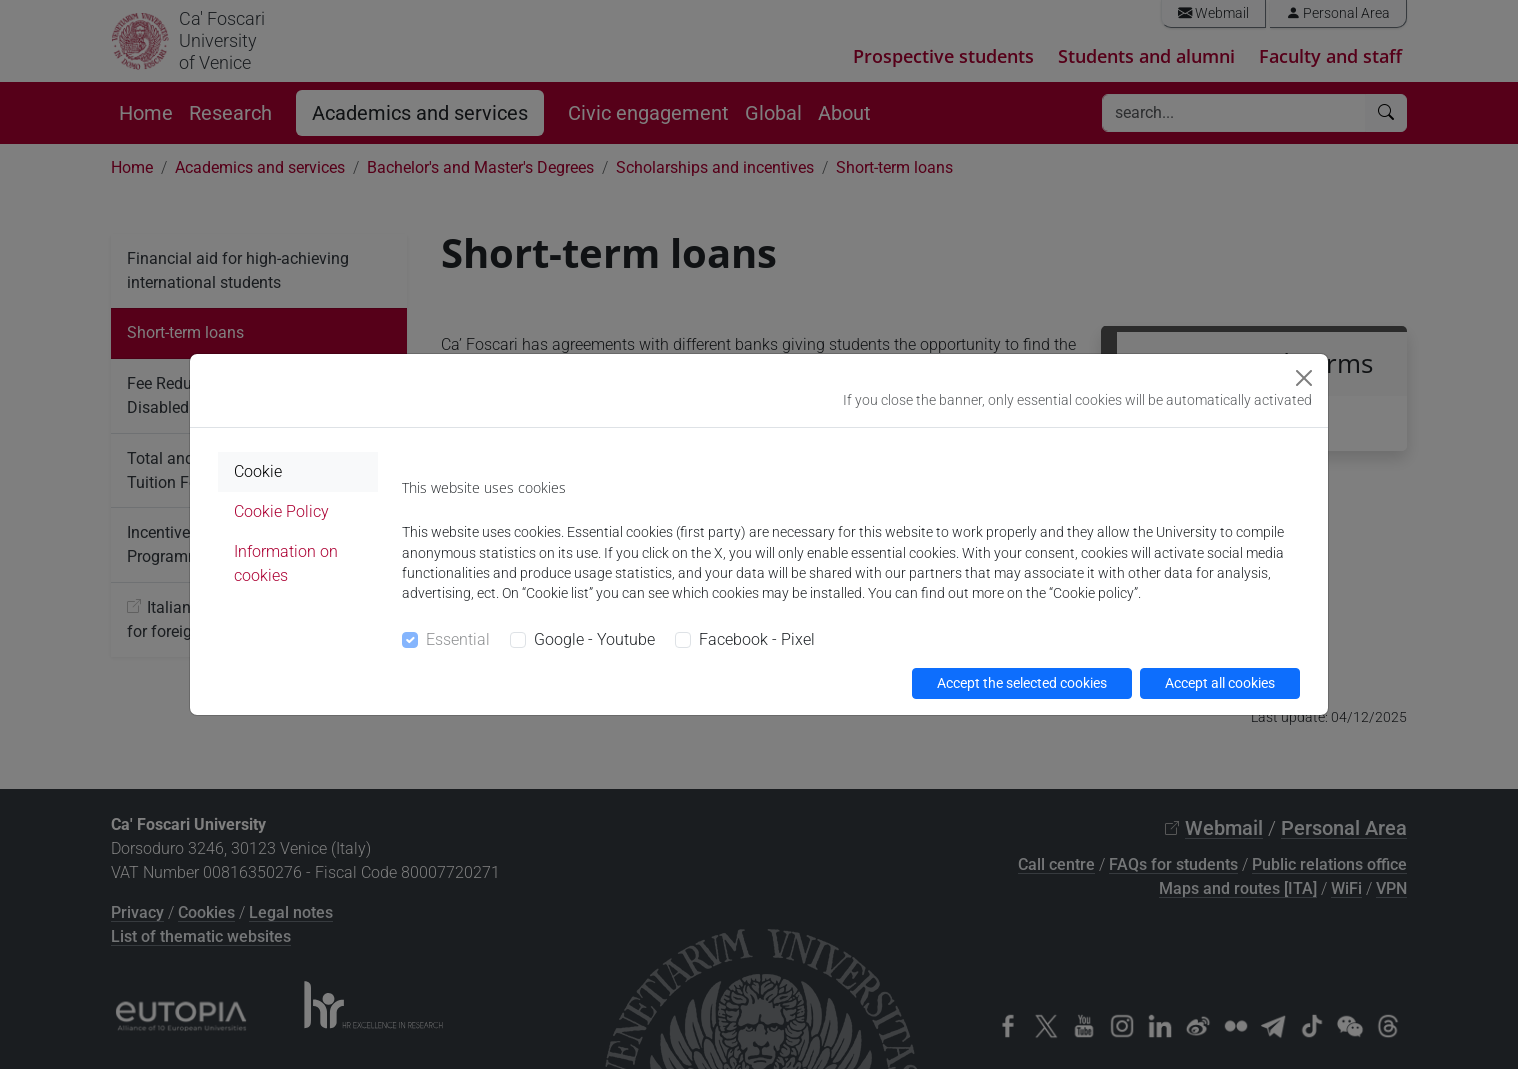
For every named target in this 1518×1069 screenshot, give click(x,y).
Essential (458, 639)
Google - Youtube (594, 639)
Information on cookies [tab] (286, 563)
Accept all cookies (1220, 683)
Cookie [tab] (258, 471)
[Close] (1304, 378)
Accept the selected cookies (1022, 683)
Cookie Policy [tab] (281, 511)
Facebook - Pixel (757, 639)
